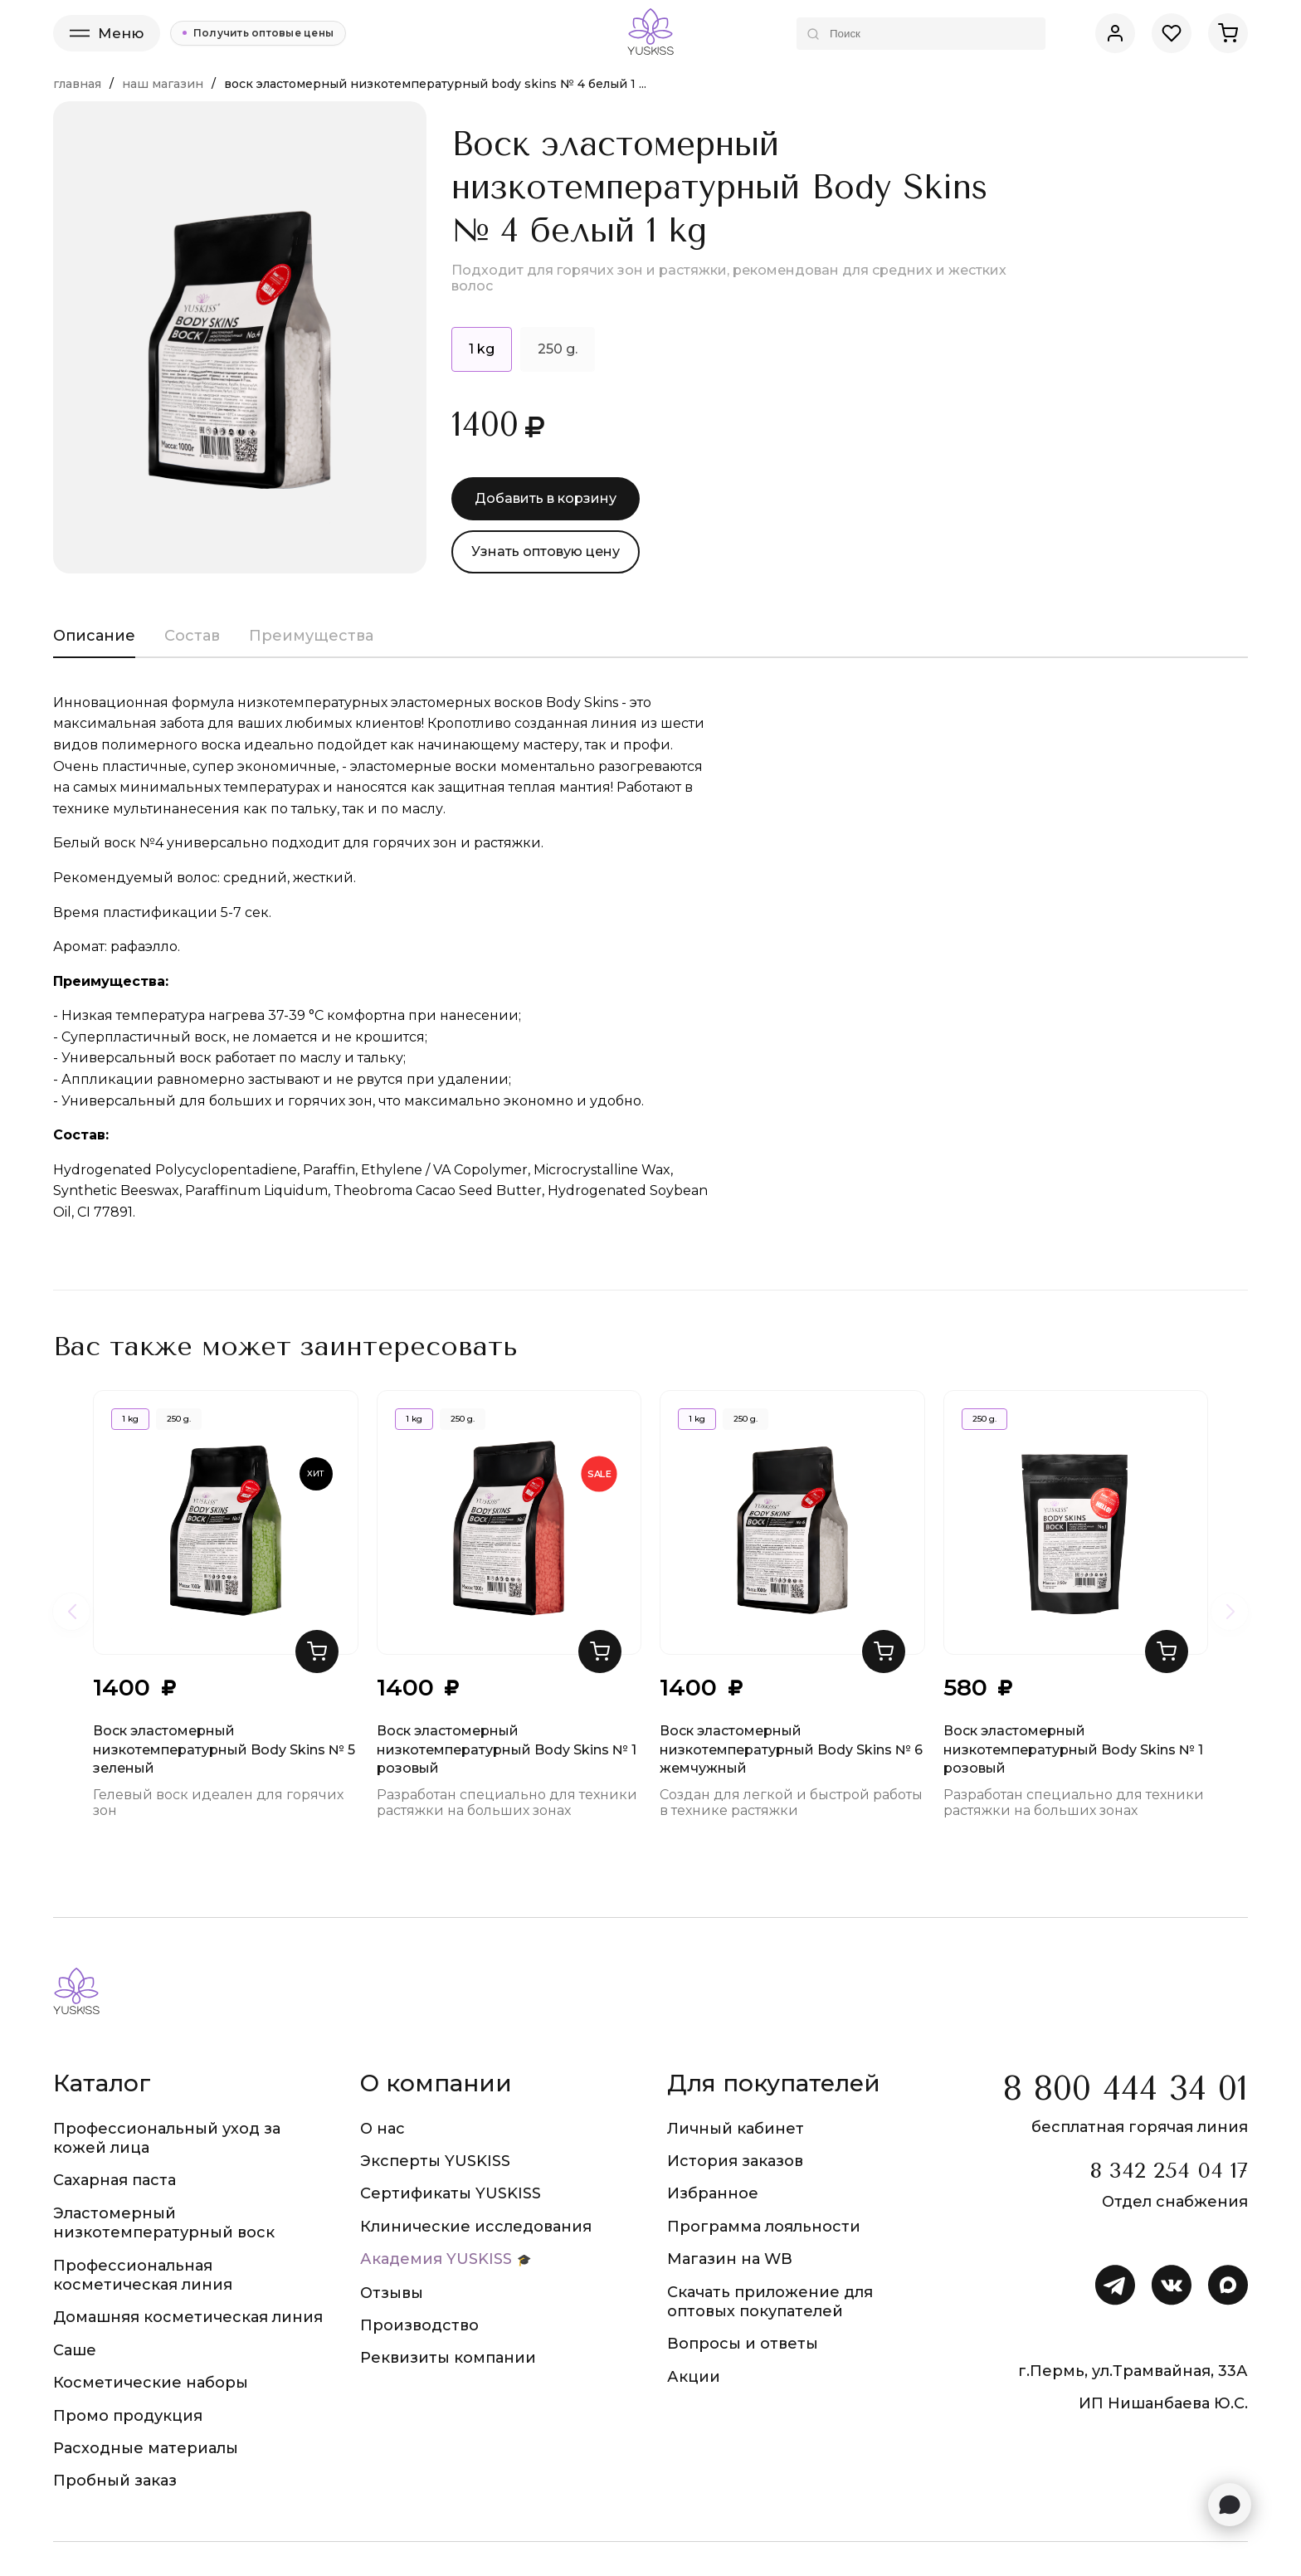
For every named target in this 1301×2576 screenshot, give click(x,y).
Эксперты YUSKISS (435, 2161)
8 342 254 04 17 (1168, 2170)
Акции (693, 2377)
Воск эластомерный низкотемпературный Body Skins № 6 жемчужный (791, 1544)
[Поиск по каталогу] (921, 33)
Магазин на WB (729, 2259)
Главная (77, 83)
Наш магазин (162, 83)
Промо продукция (127, 2416)
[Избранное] (1171, 33)
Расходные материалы (145, 2448)
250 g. (557, 349)
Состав (192, 636)
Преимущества (311, 636)
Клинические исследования (476, 2226)
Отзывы (391, 2293)
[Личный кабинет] (1115, 33)
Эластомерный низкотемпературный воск (164, 2223)
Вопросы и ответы (742, 2343)
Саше (74, 2350)
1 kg (130, 1418)
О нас (382, 2129)
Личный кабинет (735, 2129)
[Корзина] (1228, 33)
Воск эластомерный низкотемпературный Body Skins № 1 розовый (506, 1544)
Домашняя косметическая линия (188, 2317)
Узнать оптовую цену (545, 551)
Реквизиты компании (448, 2358)
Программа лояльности (763, 2226)
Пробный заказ (115, 2480)
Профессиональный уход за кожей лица (166, 2138)
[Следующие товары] (1229, 1611)
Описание (94, 636)
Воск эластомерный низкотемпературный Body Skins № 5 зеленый (224, 1544)
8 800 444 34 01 (1125, 2088)
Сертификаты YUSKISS (450, 2193)
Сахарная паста (114, 2180)
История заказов (735, 2161)
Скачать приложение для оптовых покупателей (770, 2301)
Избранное (712, 2193)
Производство (419, 2325)
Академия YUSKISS (436, 2259)
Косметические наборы (150, 2383)
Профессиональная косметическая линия (142, 2275)
